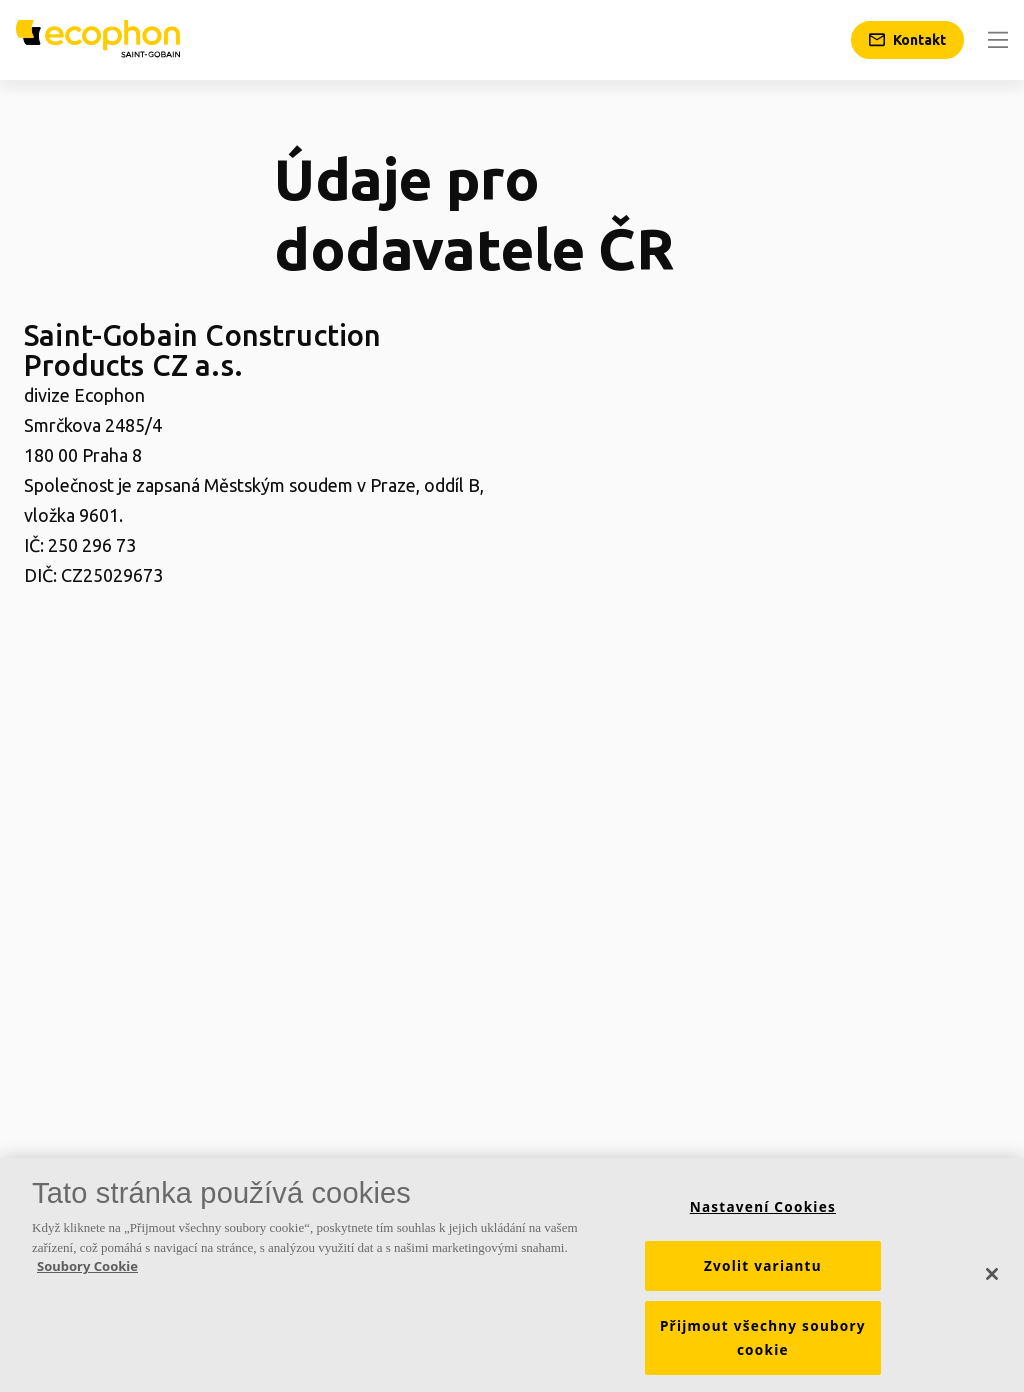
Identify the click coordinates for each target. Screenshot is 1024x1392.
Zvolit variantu (763, 1271)
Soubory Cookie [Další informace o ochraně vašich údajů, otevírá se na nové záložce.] (87, 1271)
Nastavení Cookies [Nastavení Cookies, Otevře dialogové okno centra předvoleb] (763, 1212)
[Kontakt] (907, 40)
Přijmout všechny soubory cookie (763, 1343)
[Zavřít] (992, 1280)
